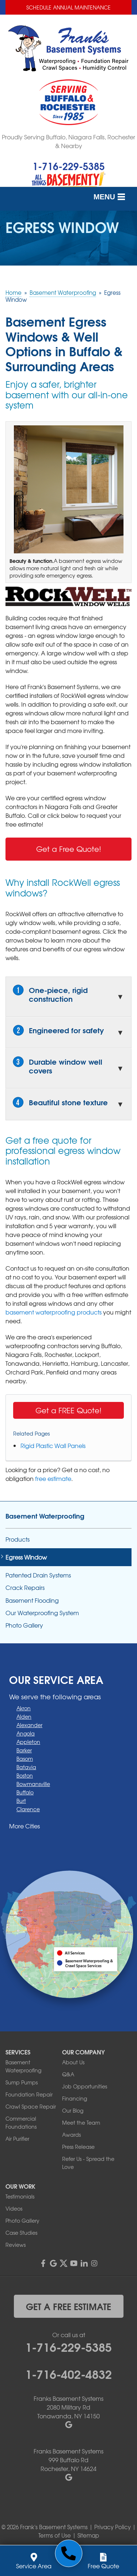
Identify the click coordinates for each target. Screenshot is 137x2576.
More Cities (24, 1825)
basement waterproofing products (53, 1312)
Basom (24, 1758)
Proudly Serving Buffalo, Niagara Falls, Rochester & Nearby (68, 141)
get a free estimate (68, 2306)
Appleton (28, 1741)
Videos (13, 2208)
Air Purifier (17, 2138)
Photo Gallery (24, 1625)
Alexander (29, 1725)
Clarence (28, 1809)
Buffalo (25, 1792)
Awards (71, 2134)
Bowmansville (33, 1783)
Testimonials (19, 2196)
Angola (25, 1733)
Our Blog (72, 2110)
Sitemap (88, 2535)
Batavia (26, 1767)
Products (17, 1539)
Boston (24, 1775)
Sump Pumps (21, 2082)
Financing (74, 2098)
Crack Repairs (25, 1587)
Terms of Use (54, 2535)
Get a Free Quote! (68, 848)
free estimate (53, 1478)
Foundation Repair (29, 2094)
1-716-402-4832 (68, 2373)
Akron (23, 1708)
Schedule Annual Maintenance (68, 7)
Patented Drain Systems (38, 1575)
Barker (24, 1750)
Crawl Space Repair (30, 2106)
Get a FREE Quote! (68, 1410)
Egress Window (26, 1557)
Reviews (15, 2244)
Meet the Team (81, 2122)
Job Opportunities (84, 2086)
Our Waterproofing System (42, 1612)
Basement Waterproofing (44, 1516)
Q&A (68, 2074)
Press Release (78, 2146)
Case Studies (21, 2232)
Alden (23, 1716)
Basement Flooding (32, 1600)
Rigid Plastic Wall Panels (52, 1445)
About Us (73, 2062)
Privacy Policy (112, 2527)
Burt (21, 1800)
